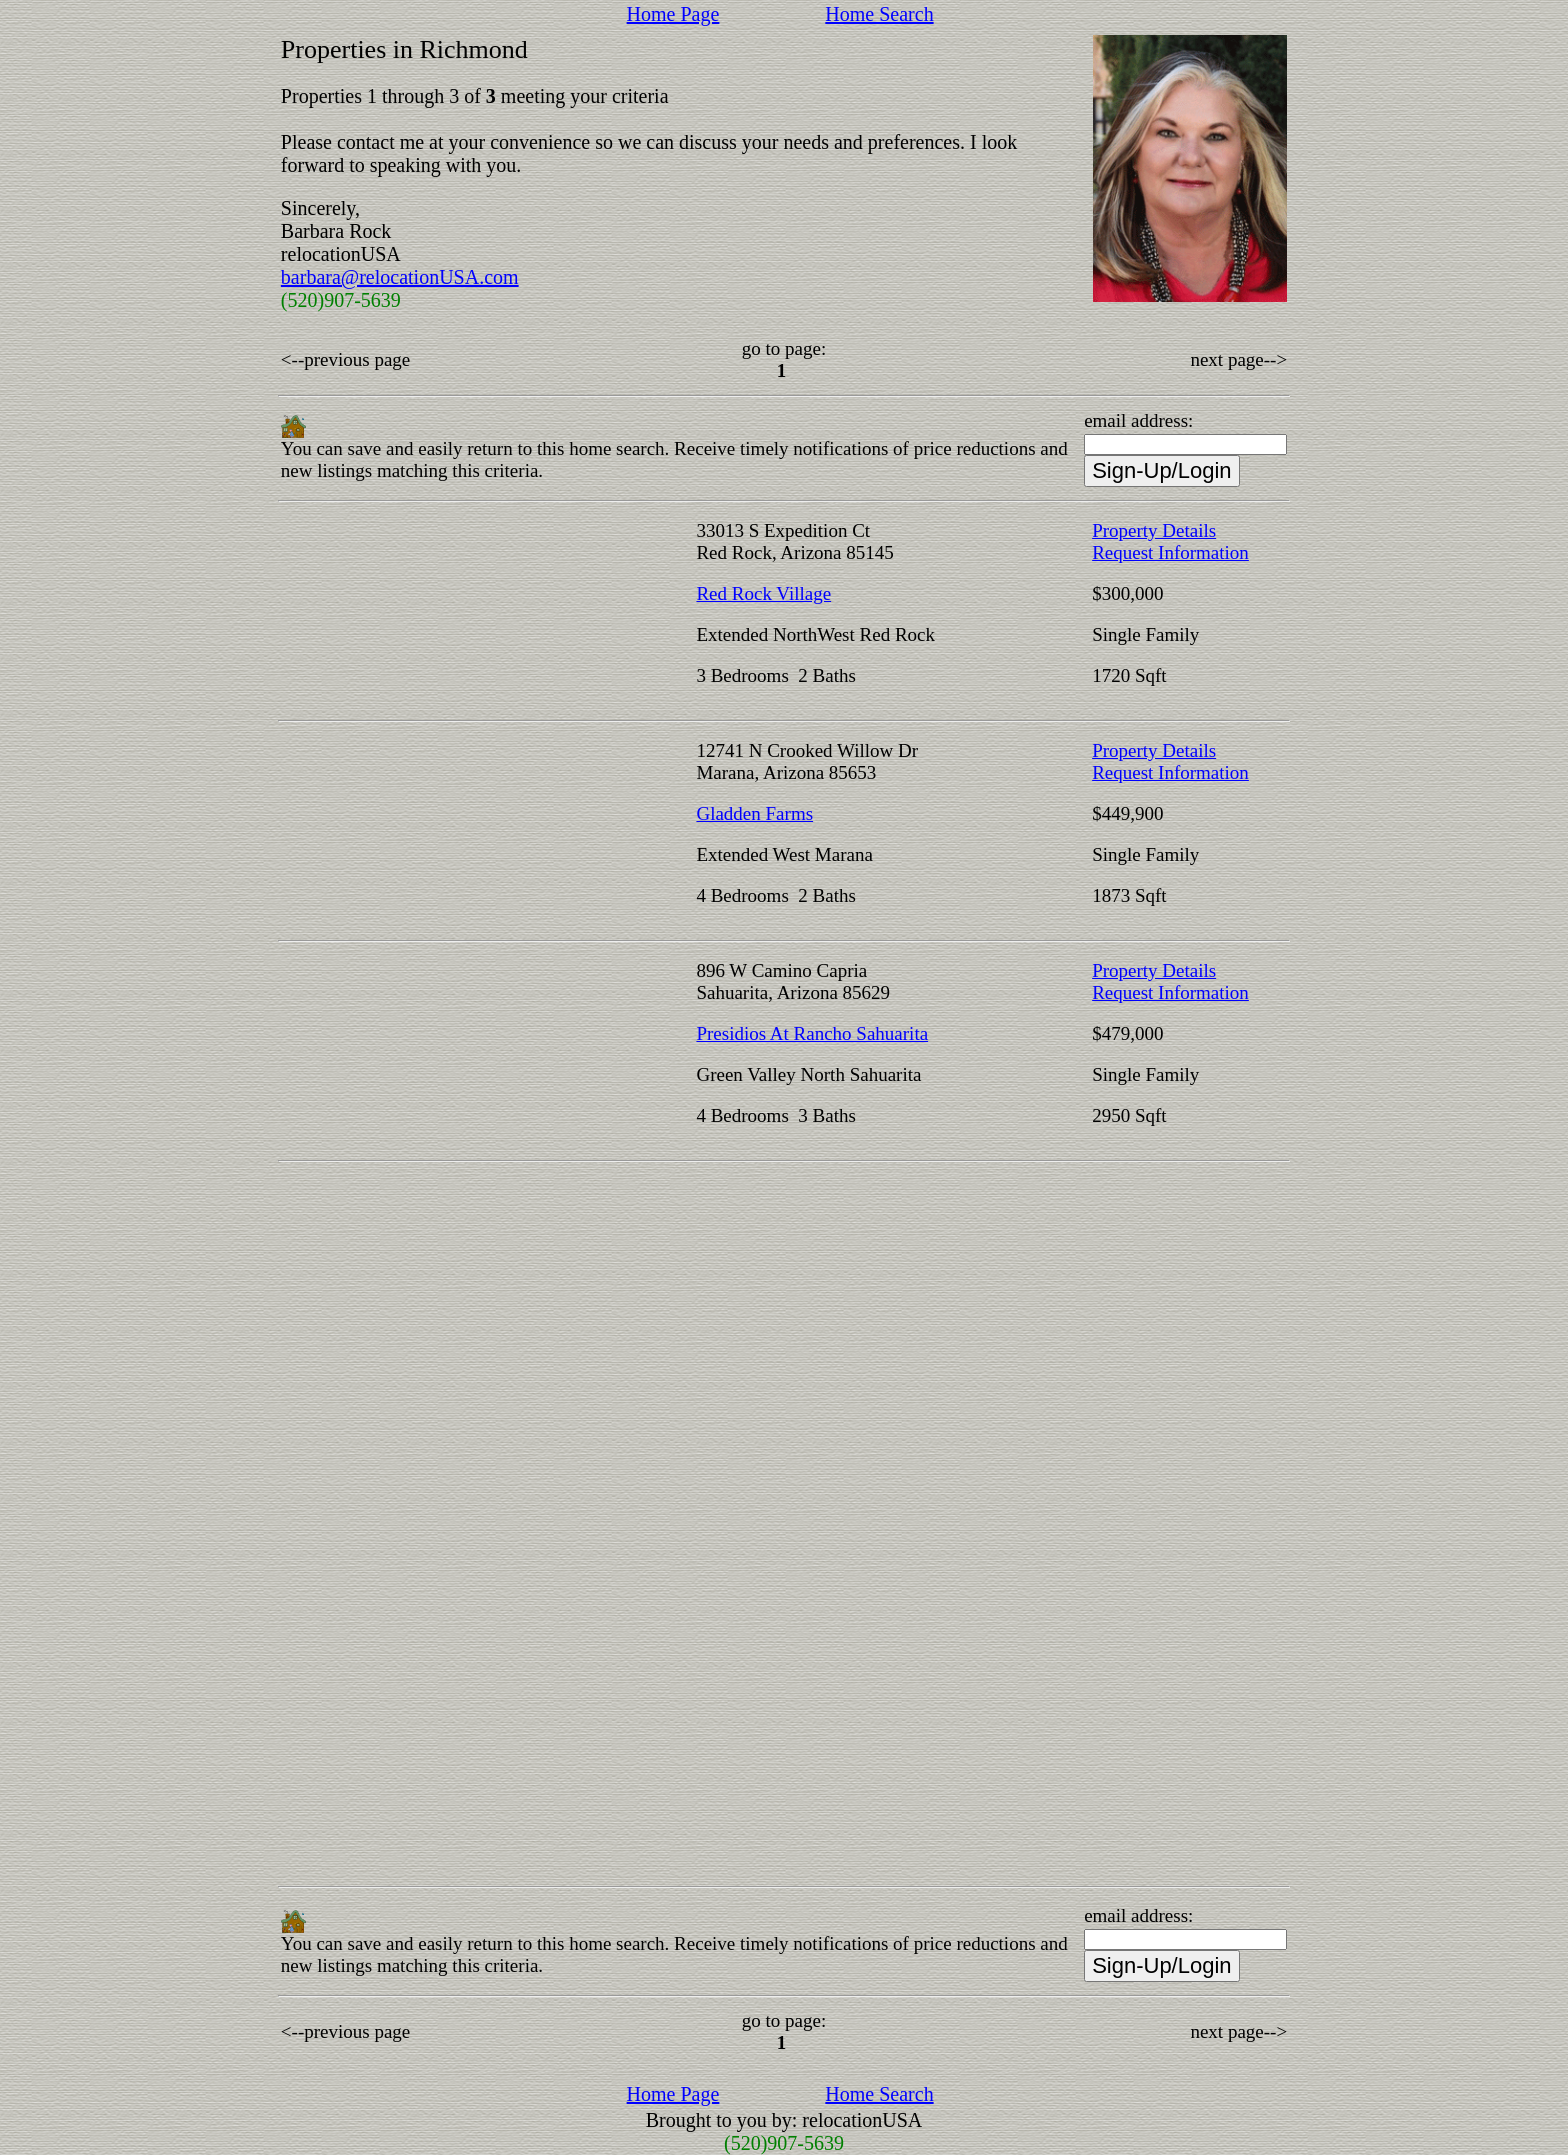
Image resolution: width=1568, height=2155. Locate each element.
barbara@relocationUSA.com (400, 277)
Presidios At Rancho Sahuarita (812, 1033)
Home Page (673, 14)
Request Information (1170, 552)
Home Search (879, 14)
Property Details (1154, 530)
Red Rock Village (763, 593)
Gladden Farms (754, 813)
